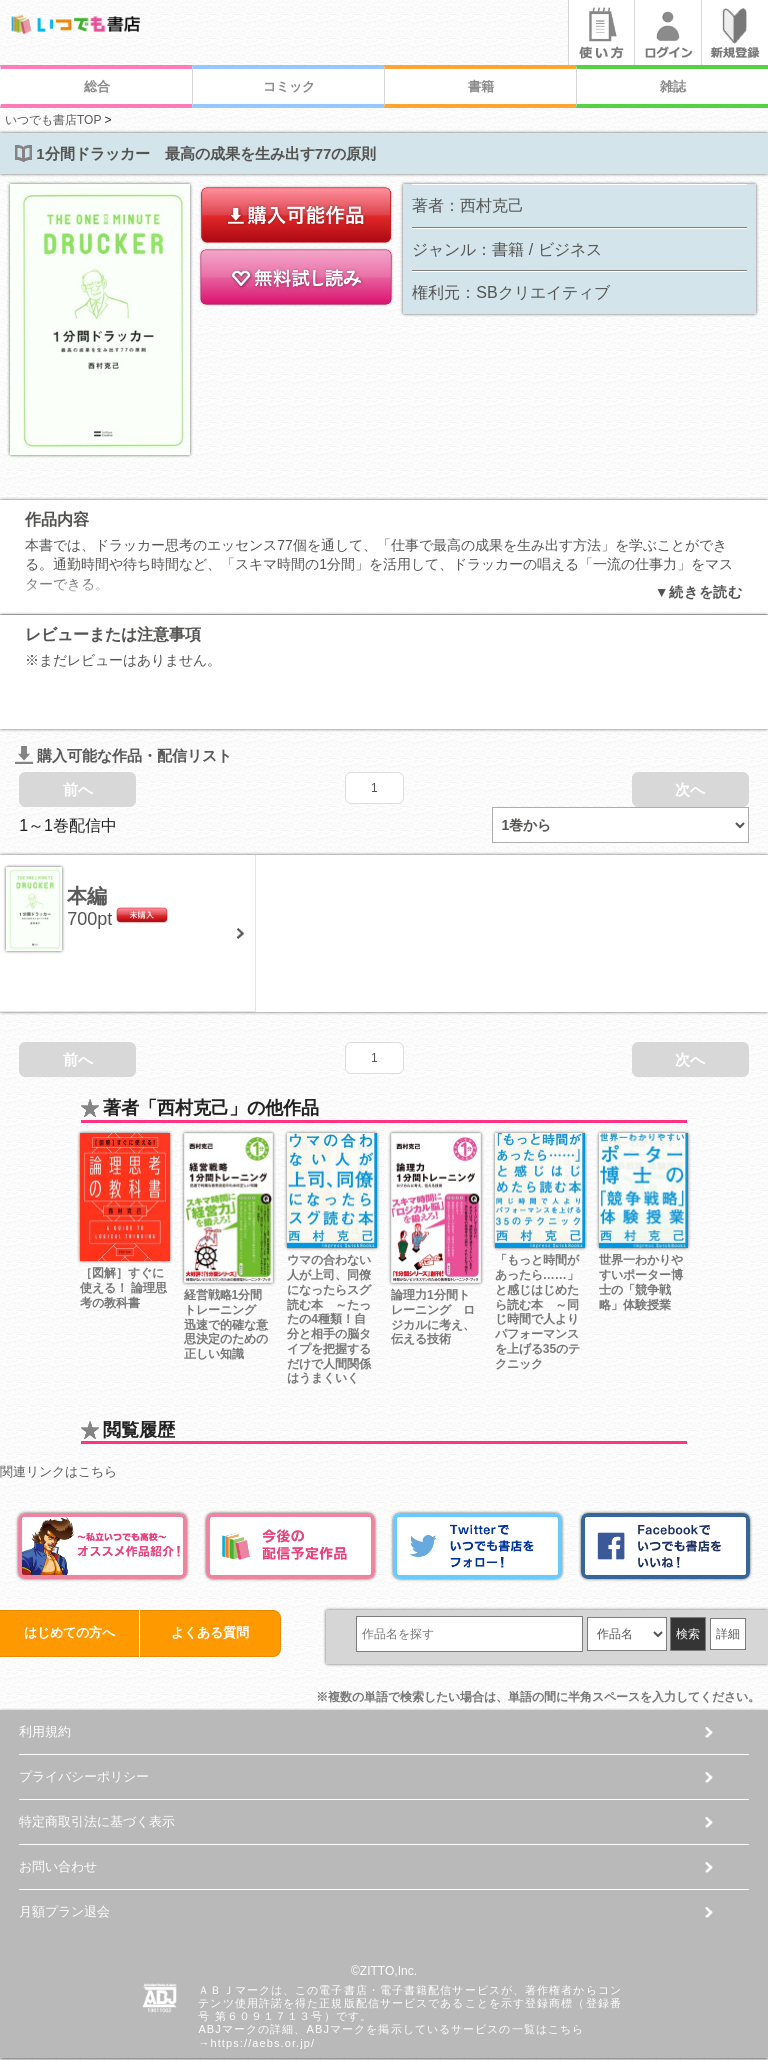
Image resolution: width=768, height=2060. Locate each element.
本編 (87, 832)
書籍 (481, 86)
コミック (289, 86)
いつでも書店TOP (53, 120)
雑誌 (673, 86)
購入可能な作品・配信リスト (123, 690)
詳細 (728, 1570)
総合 (97, 86)
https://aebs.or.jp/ (263, 1978)
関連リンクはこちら (58, 1407)
